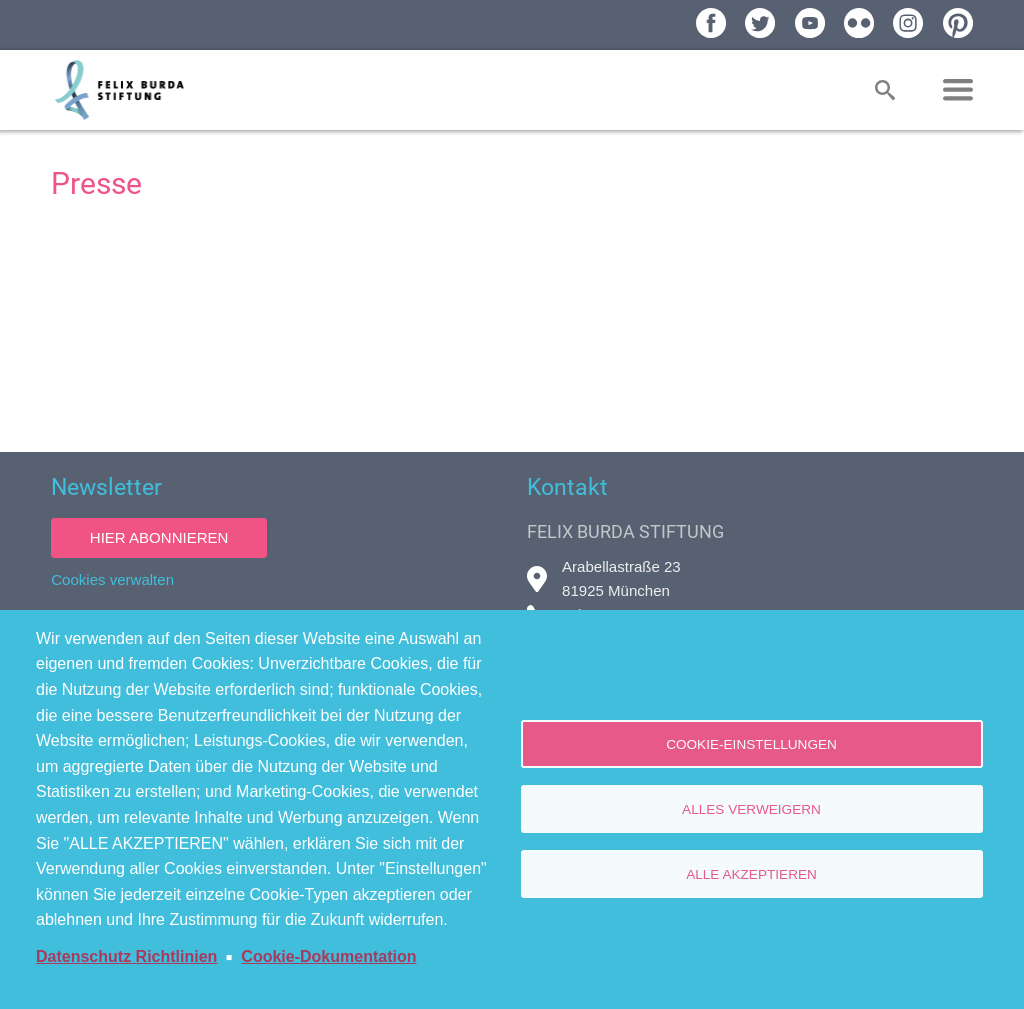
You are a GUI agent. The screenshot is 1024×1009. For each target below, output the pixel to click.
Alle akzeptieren (751, 874)
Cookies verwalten (112, 579)
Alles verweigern (751, 809)
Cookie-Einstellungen (751, 744)
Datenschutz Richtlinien (126, 956)
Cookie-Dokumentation (328, 956)
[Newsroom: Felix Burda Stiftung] (512, 324)
